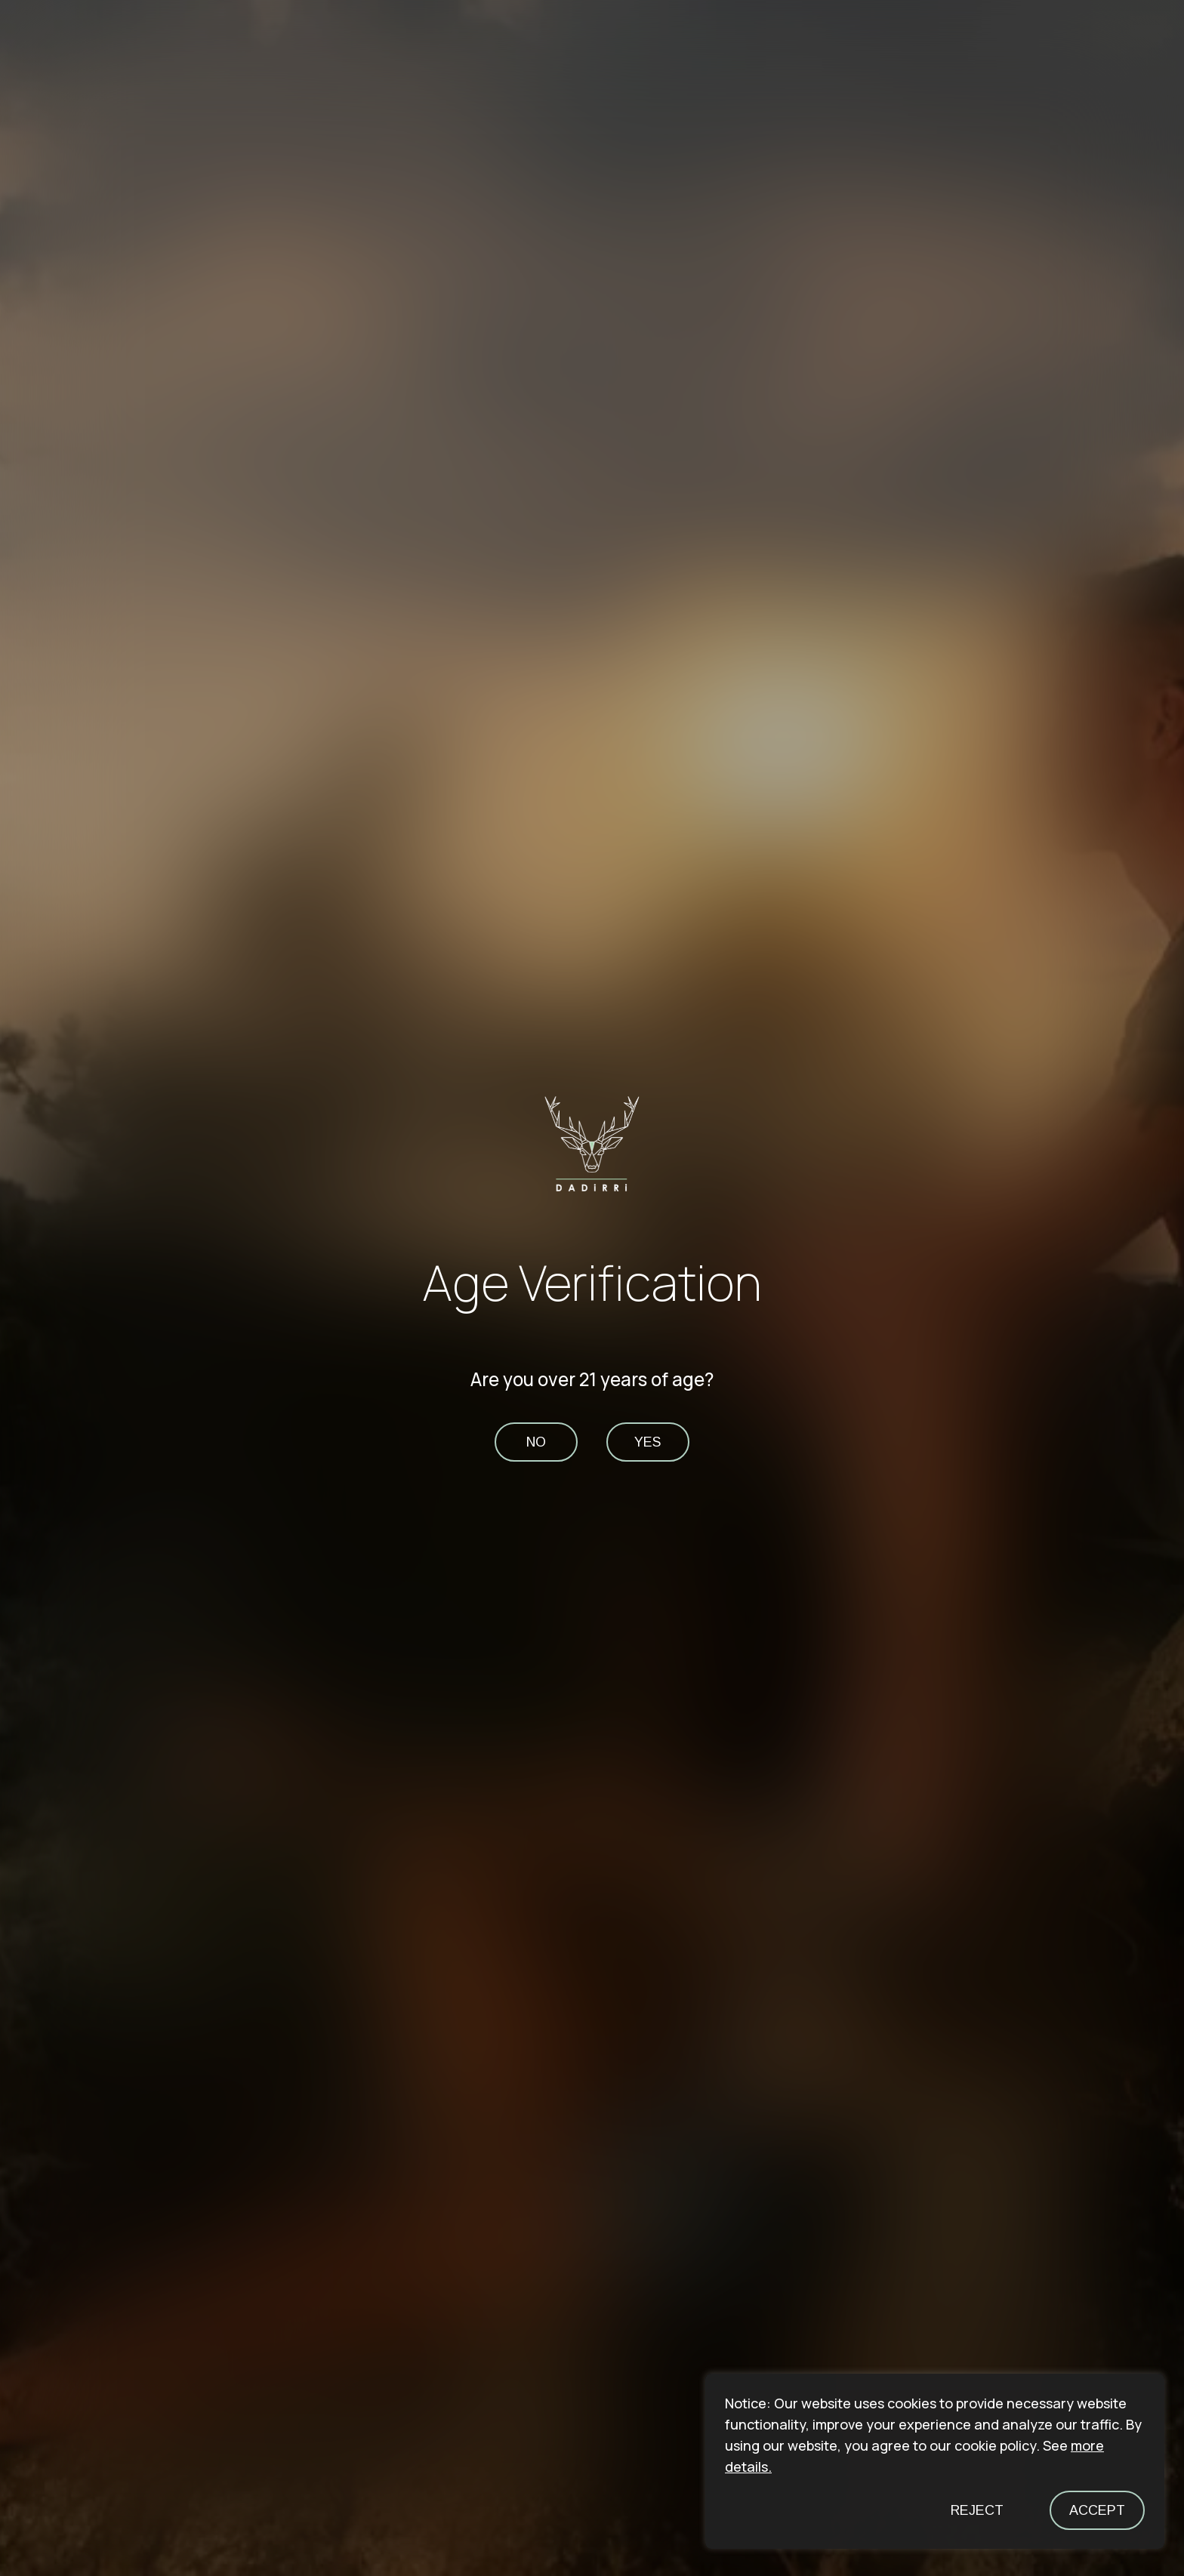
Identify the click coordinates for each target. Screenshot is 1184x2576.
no (536, 1442)
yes (647, 1442)
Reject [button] (977, 2510)
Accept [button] (1097, 2510)
